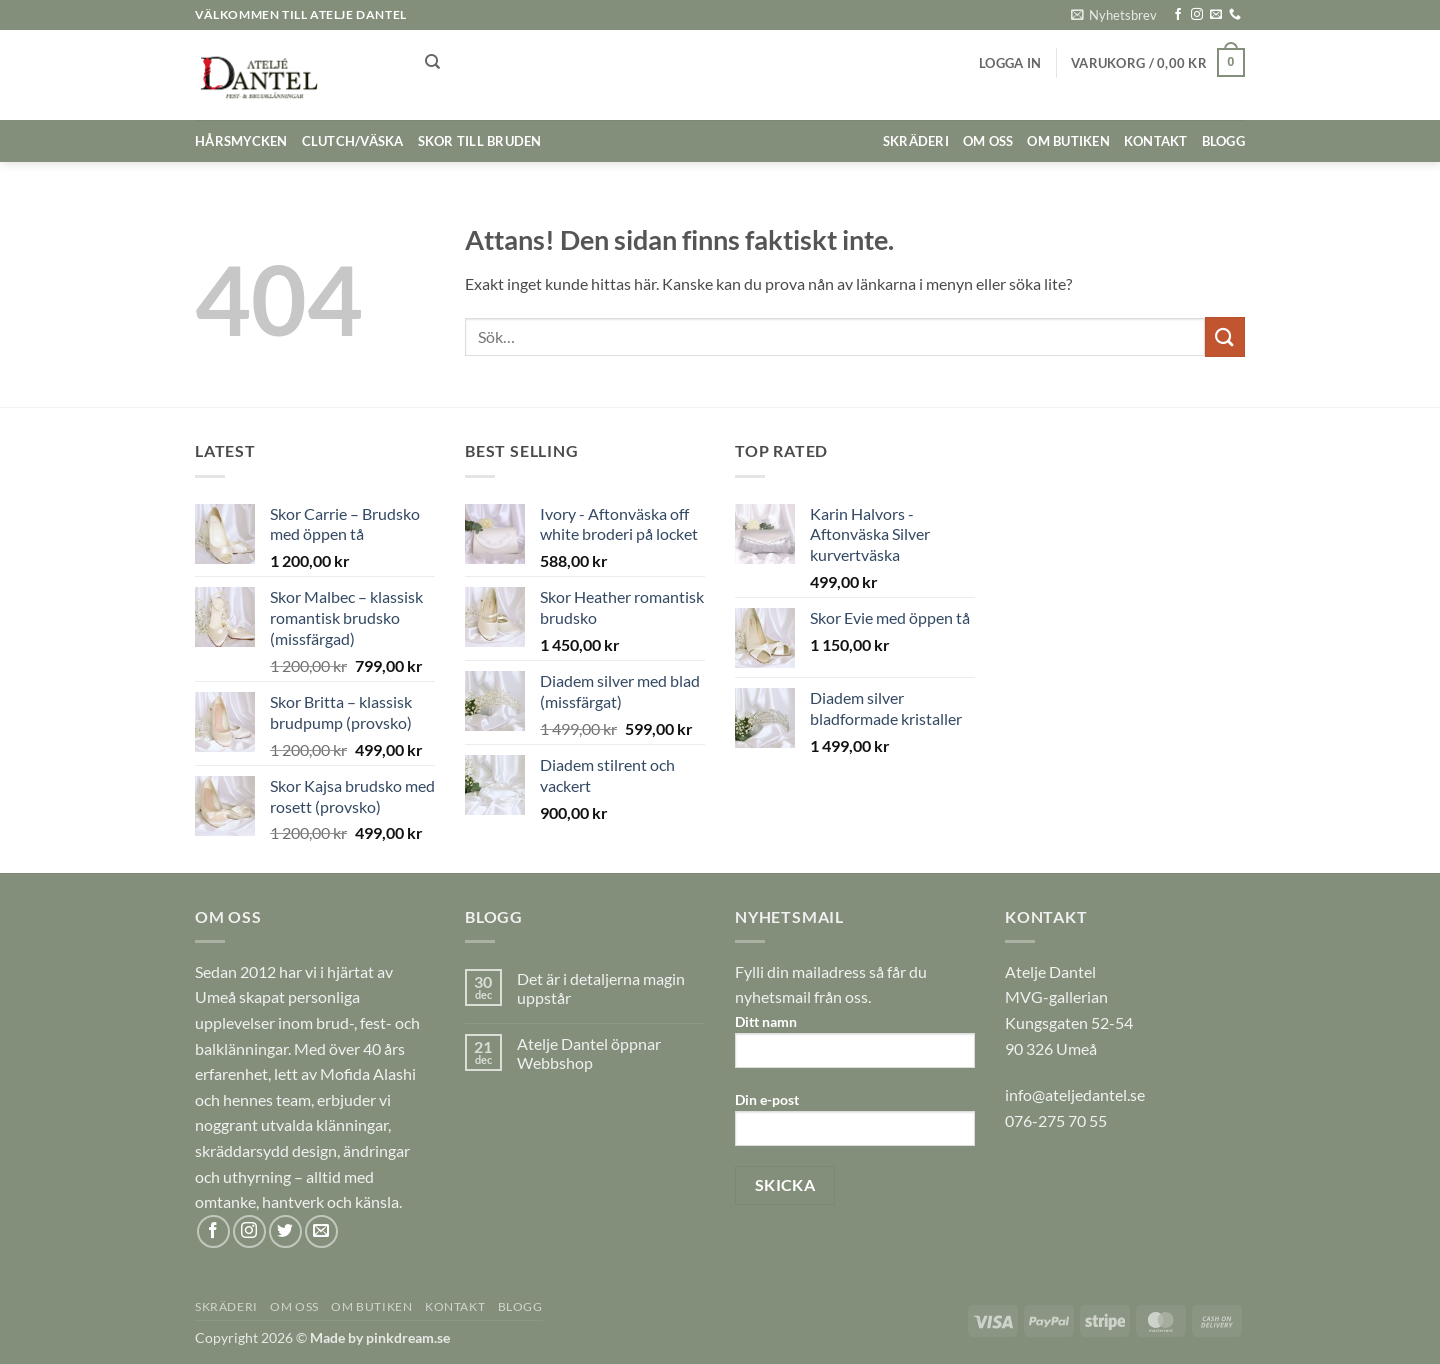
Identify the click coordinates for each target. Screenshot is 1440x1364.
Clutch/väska (353, 141)
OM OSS (988, 141)
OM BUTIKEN (1068, 141)
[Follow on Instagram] (1197, 15)
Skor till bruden (480, 141)
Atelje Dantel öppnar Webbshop (589, 1053)
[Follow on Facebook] (1178, 15)
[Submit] (1225, 336)
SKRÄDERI (916, 141)
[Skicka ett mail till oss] (1216, 15)
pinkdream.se (408, 1337)
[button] (1114, 15)
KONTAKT (1156, 141)
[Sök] (432, 62)
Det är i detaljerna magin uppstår (601, 988)
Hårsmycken (241, 141)
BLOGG (1223, 141)
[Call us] (1235, 15)
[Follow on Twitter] (285, 1231)
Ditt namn (855, 1047)
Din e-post (855, 1125)
